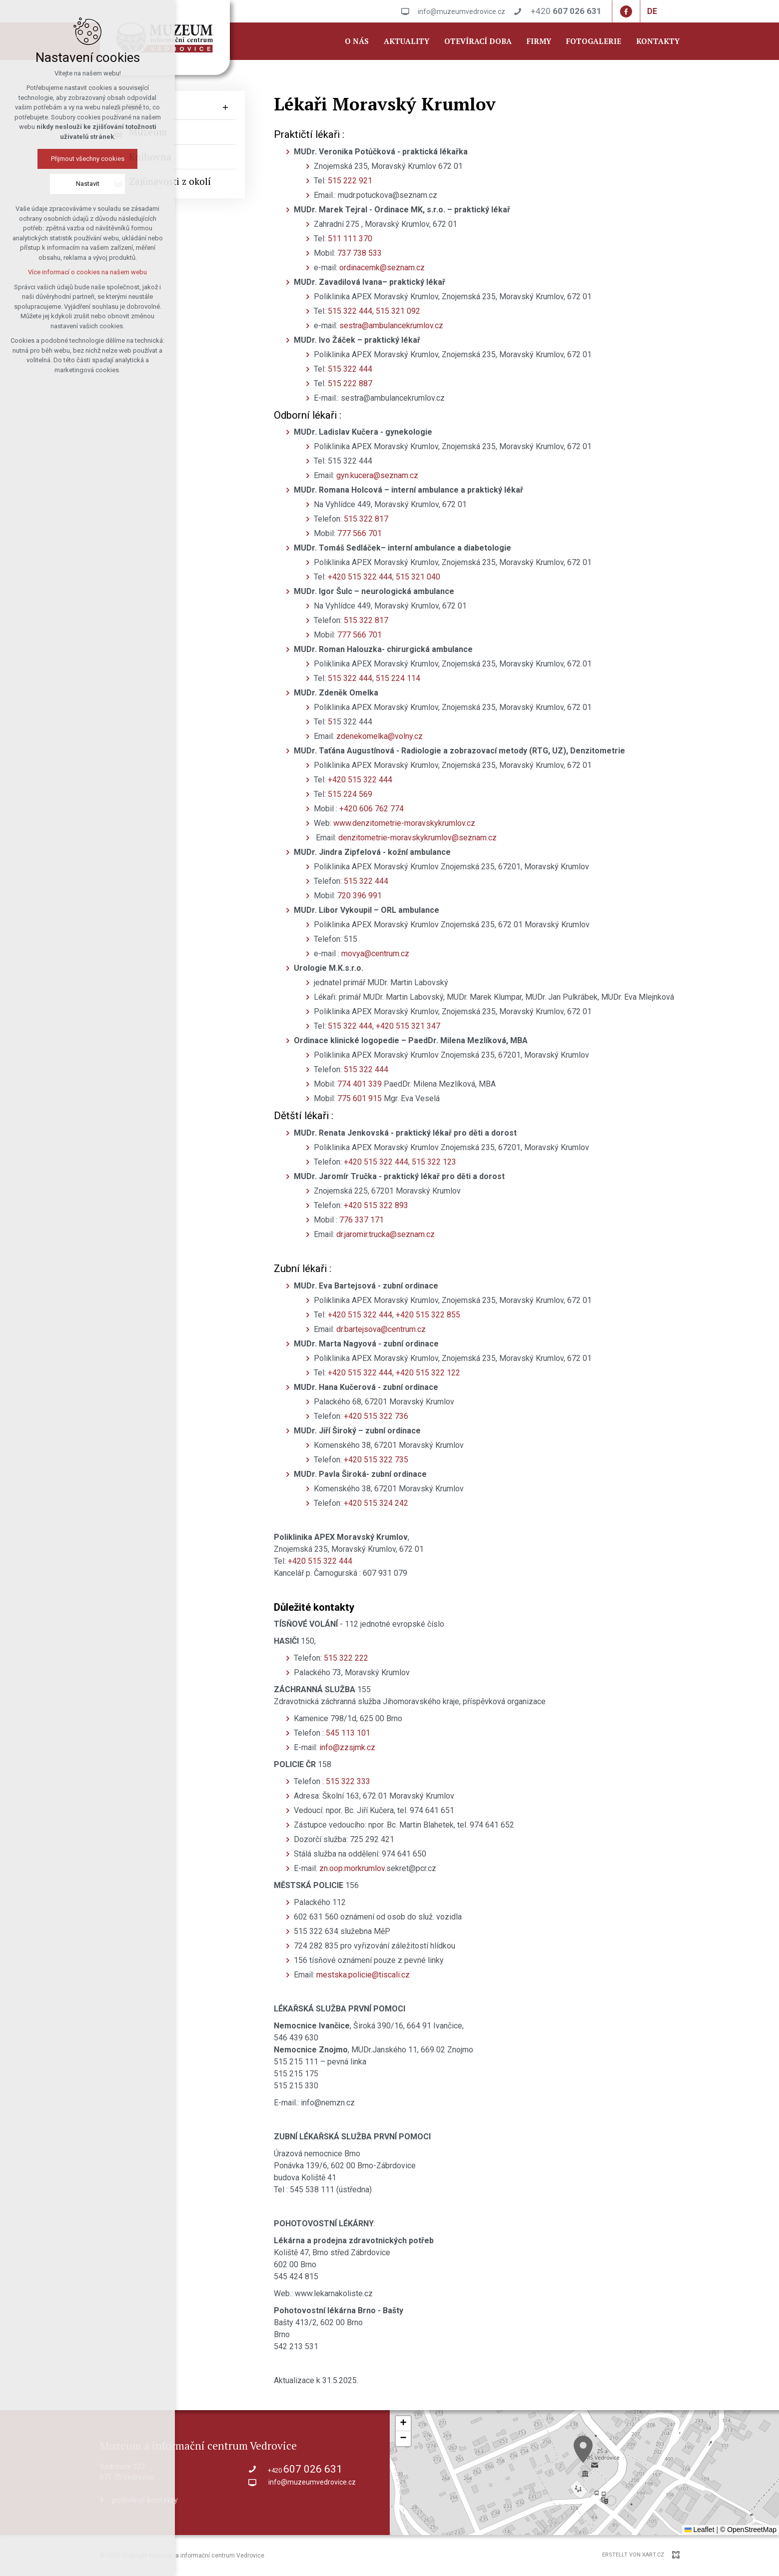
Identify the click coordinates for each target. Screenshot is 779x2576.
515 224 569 (350, 794)
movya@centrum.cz (375, 953)
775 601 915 (359, 1098)
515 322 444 (350, 311)
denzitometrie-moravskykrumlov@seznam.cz (417, 837)
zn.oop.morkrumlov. (352, 1868)
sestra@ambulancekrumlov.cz (391, 325)
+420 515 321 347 (408, 1026)
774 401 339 (359, 1084)
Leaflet (700, 2530)
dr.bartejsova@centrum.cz (381, 1329)
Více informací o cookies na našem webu (87, 272)
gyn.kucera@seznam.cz (377, 475)
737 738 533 (359, 253)
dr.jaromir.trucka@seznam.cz (385, 1234)
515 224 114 (398, 678)
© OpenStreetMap (748, 2530)
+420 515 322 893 (377, 1205)
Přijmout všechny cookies (87, 158)
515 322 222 (346, 1658)
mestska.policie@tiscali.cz (363, 1974)
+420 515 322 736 (376, 1416)
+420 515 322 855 (428, 1314)
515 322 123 (434, 1162)
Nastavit (87, 183)
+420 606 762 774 (372, 808)
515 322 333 (348, 1781)
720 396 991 (359, 895)
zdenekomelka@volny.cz (379, 736)
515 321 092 (398, 311)
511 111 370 (350, 238)
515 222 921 (350, 180)
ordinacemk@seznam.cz (382, 267)
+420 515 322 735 (375, 1459)
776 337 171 (360, 1220)
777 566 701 (359, 533)
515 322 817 (366, 519)
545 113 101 (348, 1733)
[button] (583, 2449)
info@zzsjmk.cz (347, 1747)
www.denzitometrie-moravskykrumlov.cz (404, 823)
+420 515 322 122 (428, 1372)
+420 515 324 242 (376, 1503)
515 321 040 (418, 577)
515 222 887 (350, 383)
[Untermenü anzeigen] (225, 107)
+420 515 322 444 (360, 577)
